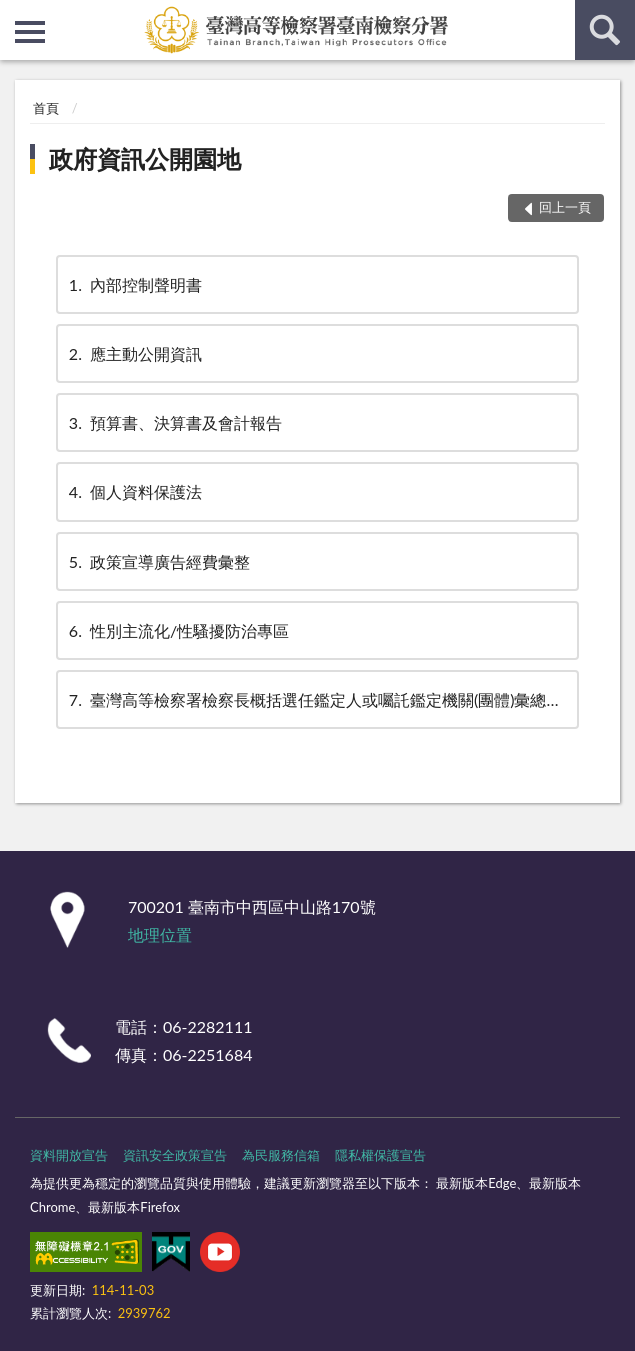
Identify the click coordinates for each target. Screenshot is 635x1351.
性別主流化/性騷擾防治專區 (177, 630)
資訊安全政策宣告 (175, 1155)
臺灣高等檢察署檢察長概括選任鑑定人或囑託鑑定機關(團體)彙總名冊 (322, 699)
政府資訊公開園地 (145, 158)
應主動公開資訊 (134, 353)
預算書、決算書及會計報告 (174, 422)
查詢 (605, 30)
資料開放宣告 (69, 1155)
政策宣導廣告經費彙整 (158, 561)
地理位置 (160, 934)
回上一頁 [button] (565, 207)
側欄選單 (30, 32)
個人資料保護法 (134, 491)
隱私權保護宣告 (380, 1155)
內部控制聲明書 (134, 284)
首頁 (46, 108)
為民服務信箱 (281, 1155)
